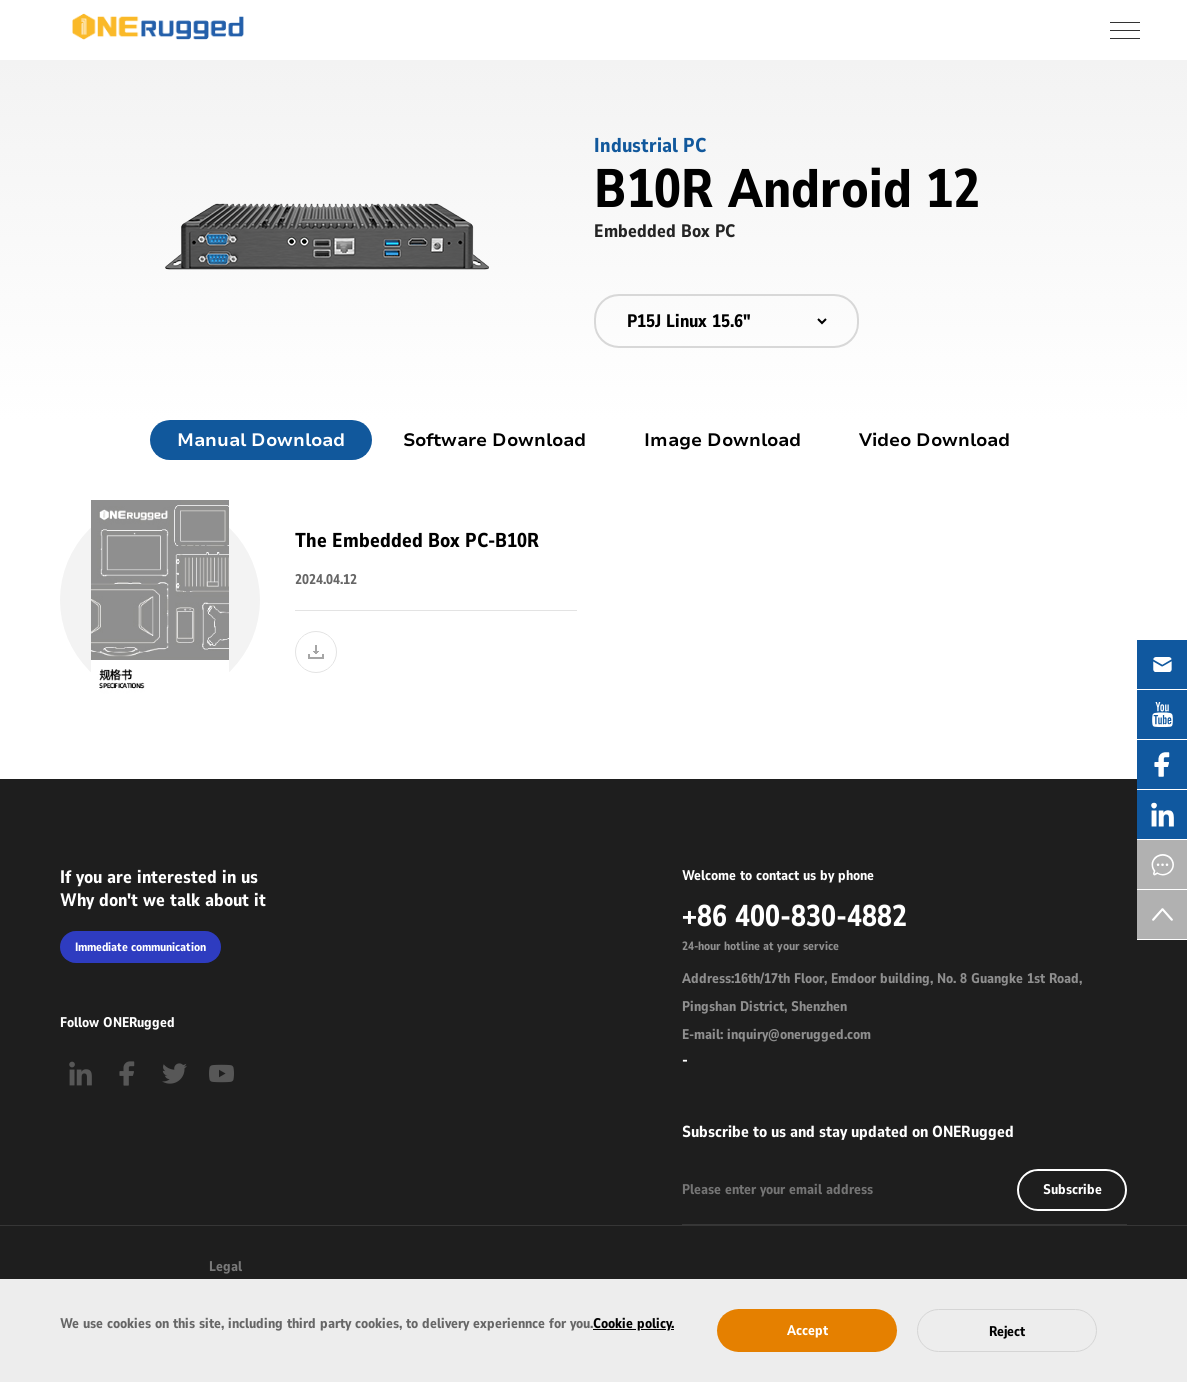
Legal (225, 1266)
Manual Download (261, 440)
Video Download (934, 440)
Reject (1007, 1331)
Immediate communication (140, 947)
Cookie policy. (633, 1323)
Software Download (494, 440)
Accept (807, 1330)
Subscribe (1072, 1189)
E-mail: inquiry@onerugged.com (776, 1034)
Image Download (722, 440)
